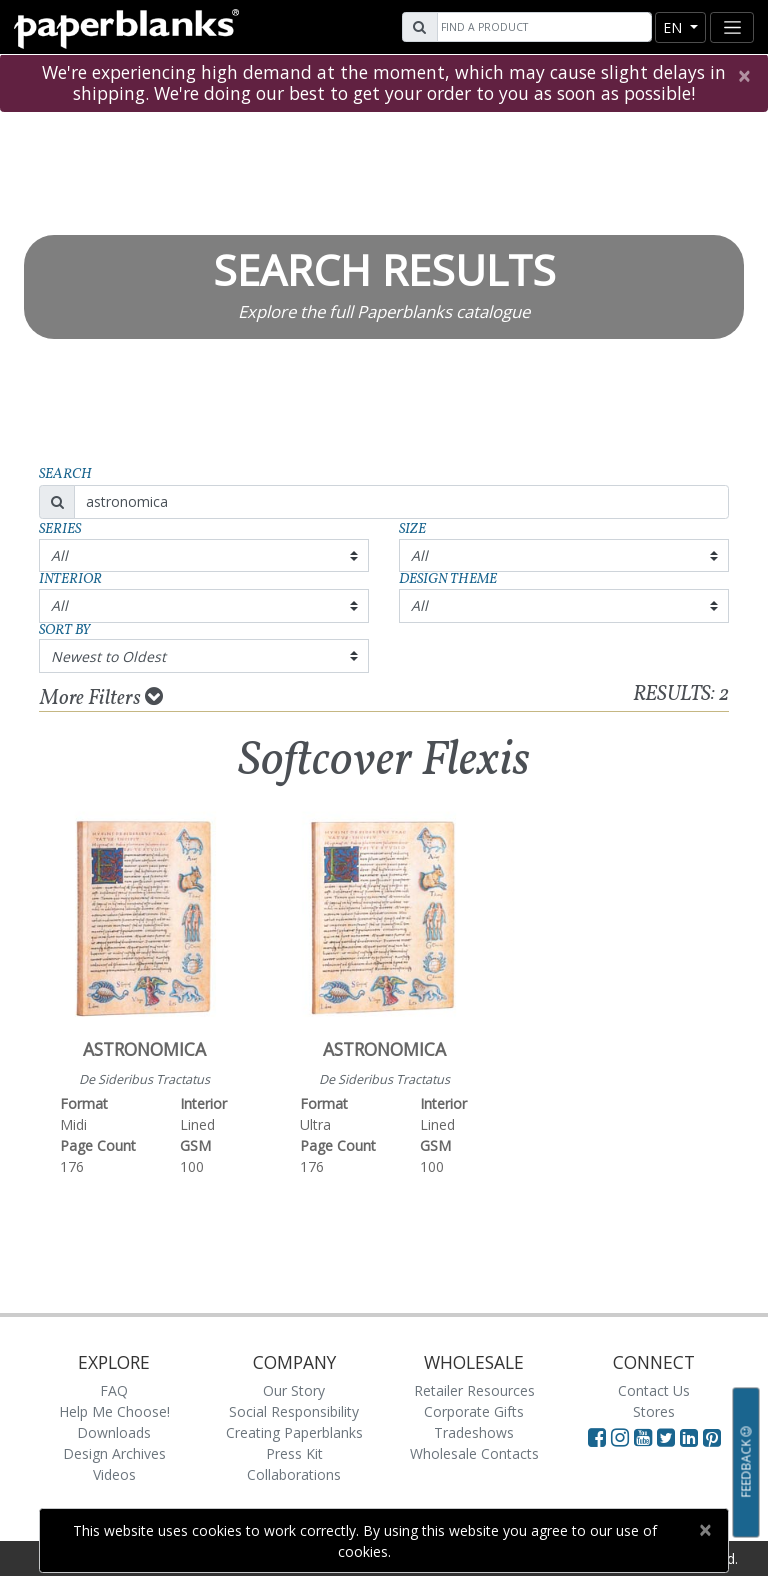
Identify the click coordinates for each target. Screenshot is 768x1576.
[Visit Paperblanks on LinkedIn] (691, 1437)
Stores (654, 1411)
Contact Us (654, 1390)
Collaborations (294, 1474)
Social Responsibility (294, 1411)
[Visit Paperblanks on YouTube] (645, 1437)
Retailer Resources (474, 1390)
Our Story (294, 1390)
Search (65, 474)
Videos (114, 1474)
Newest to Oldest (108, 656)
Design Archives (114, 1453)
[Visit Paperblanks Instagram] (620, 1437)
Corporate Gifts (474, 1411)
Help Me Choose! (114, 1411)
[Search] (542, 27)
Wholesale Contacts (474, 1453)
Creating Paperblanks (294, 1432)
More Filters (101, 698)
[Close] (743, 76)
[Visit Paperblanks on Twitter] (668, 1437)
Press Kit (294, 1453)
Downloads (114, 1432)
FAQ (114, 1390)
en (674, 27)
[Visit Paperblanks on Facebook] (597, 1437)
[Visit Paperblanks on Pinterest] (712, 1437)
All (59, 555)
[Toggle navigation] (732, 27)
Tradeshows (474, 1432)
